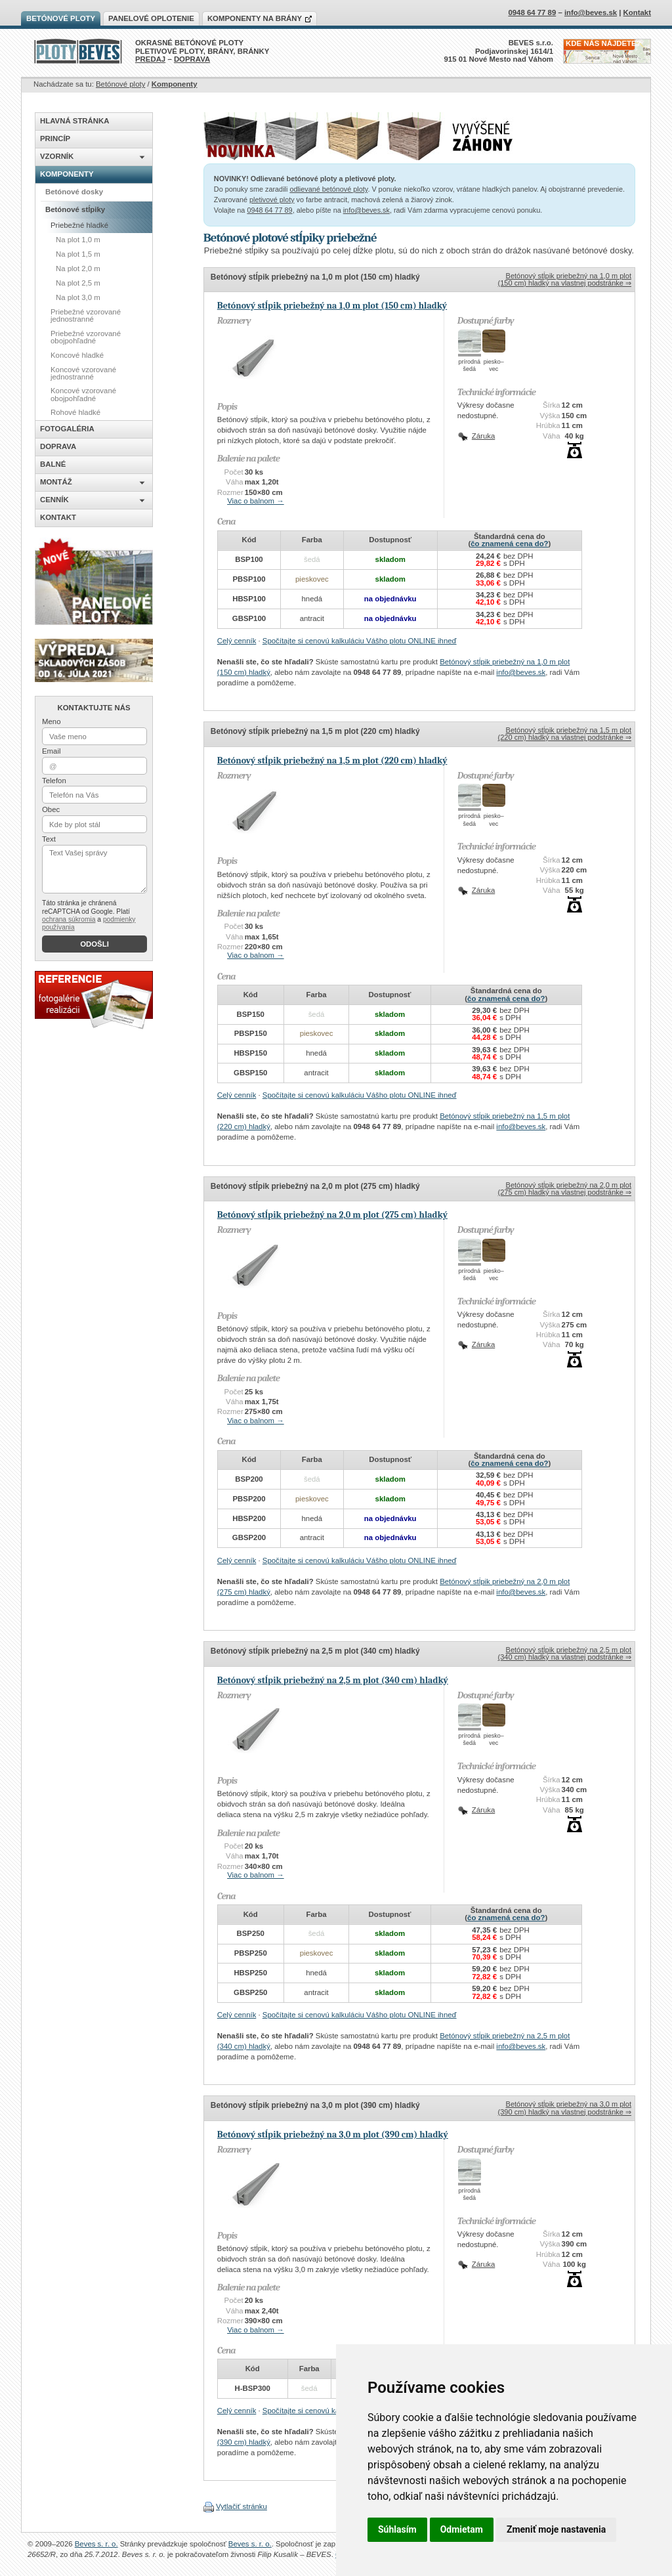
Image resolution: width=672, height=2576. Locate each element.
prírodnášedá (470, 365)
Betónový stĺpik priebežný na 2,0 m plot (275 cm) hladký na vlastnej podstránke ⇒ (564, 1188)
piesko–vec (494, 365)
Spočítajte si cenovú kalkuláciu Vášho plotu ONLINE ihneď (359, 641)
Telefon (54, 780)
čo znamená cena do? (509, 543)
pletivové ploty (272, 200)
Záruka (483, 436)
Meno (51, 721)
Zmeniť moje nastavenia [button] (556, 2529)
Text (49, 839)
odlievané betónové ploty (328, 189)
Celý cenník (237, 641)
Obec (51, 809)
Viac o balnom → (255, 501)
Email (51, 751)
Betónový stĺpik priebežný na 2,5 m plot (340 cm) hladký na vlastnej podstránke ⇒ (564, 1653)
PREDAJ (150, 59)
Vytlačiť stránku (241, 2506)
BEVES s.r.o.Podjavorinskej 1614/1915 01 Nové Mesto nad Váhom (499, 51)
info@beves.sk (366, 210)
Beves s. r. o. (96, 2544)
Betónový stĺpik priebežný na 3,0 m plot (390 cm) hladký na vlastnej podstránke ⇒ (564, 2107)
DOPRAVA (192, 59)
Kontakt (637, 12)
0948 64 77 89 (269, 210)
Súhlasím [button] (397, 2529)
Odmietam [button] (461, 2529)
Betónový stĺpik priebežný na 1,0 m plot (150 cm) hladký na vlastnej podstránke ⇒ (564, 279)
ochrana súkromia (68, 919)
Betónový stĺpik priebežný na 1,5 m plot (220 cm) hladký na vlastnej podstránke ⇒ (564, 733)
